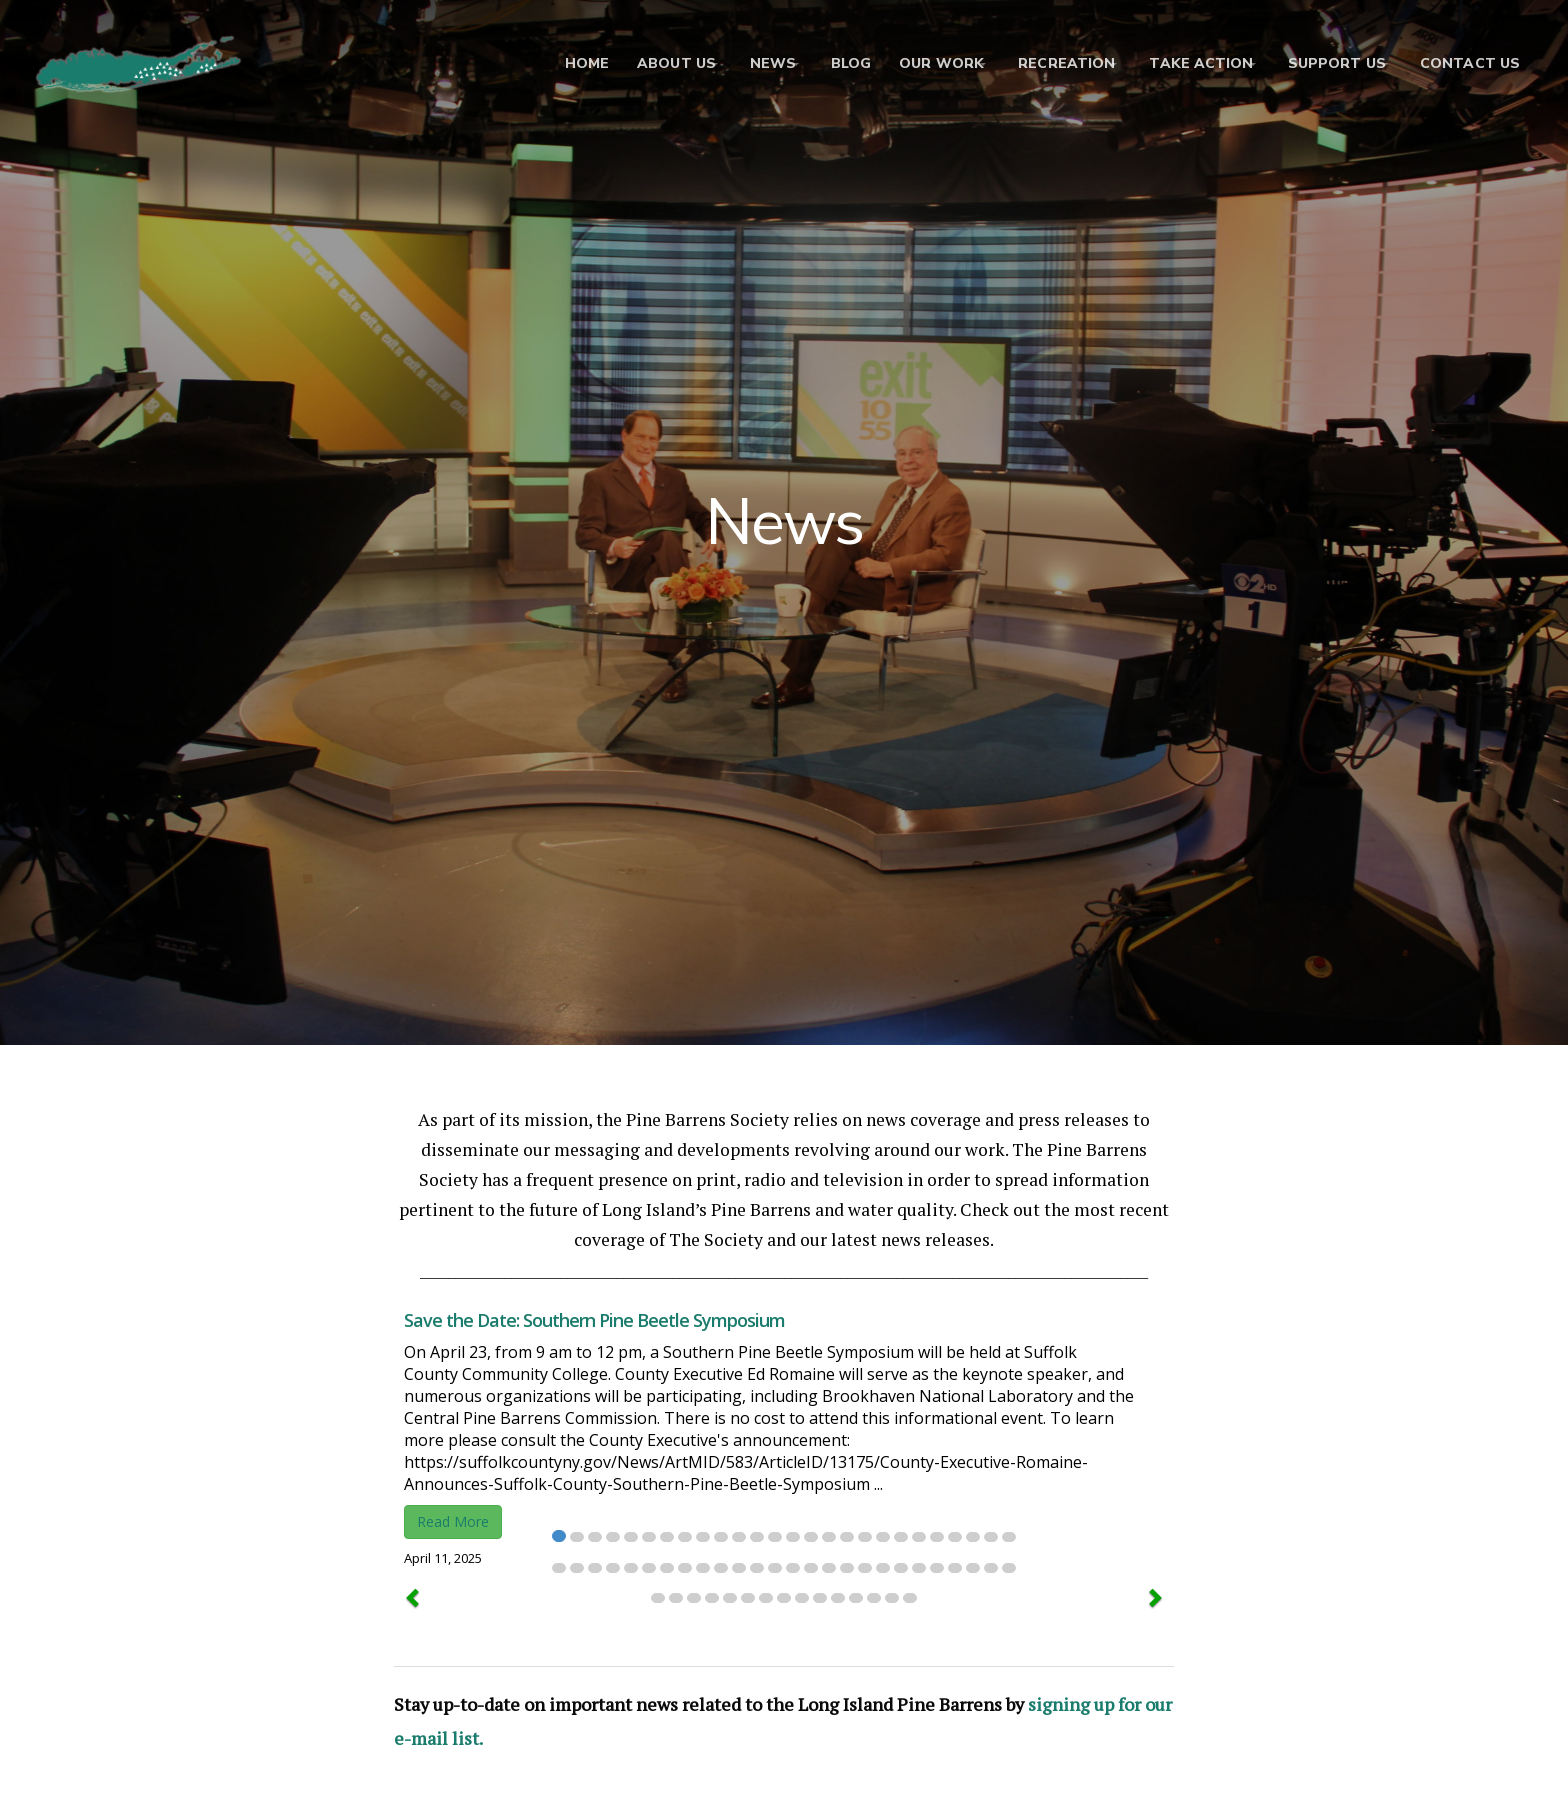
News (734, 64)
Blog (820, 64)
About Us (629, 64)
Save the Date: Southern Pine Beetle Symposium (594, 1320)
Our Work (910, 64)
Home (540, 64)
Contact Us (1470, 64)
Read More (453, 1521)
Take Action (1186, 64)
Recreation (1043, 64)
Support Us (1329, 64)
